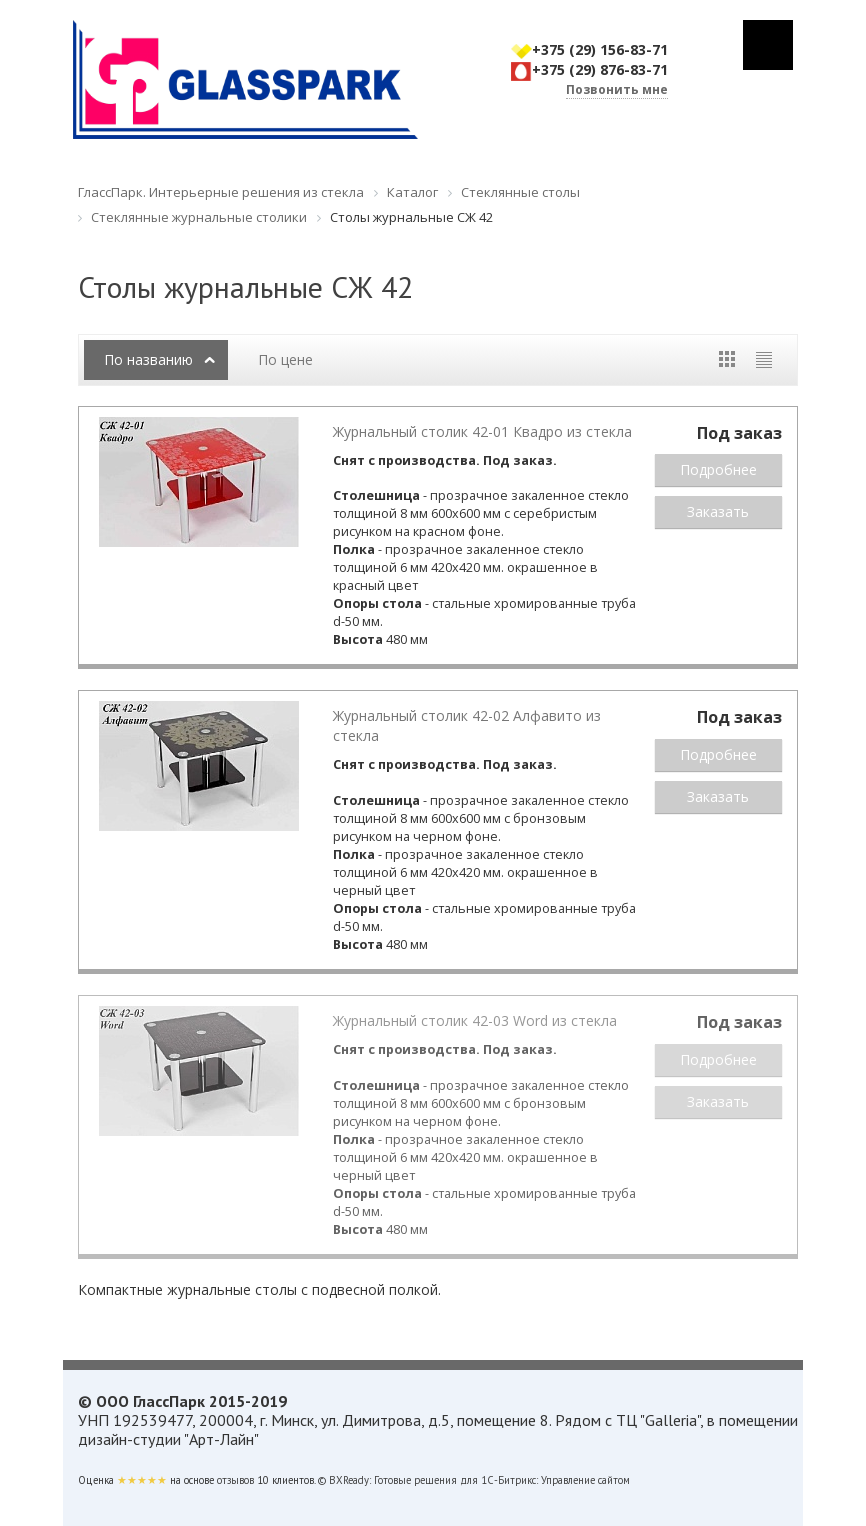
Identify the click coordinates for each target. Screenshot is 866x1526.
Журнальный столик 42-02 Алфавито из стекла (467, 725)
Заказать (718, 511)
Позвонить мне (617, 89)
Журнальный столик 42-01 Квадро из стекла (482, 431)
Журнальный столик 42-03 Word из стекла (475, 1020)
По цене (285, 359)
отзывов (235, 1480)
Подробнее (718, 469)
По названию (148, 359)
